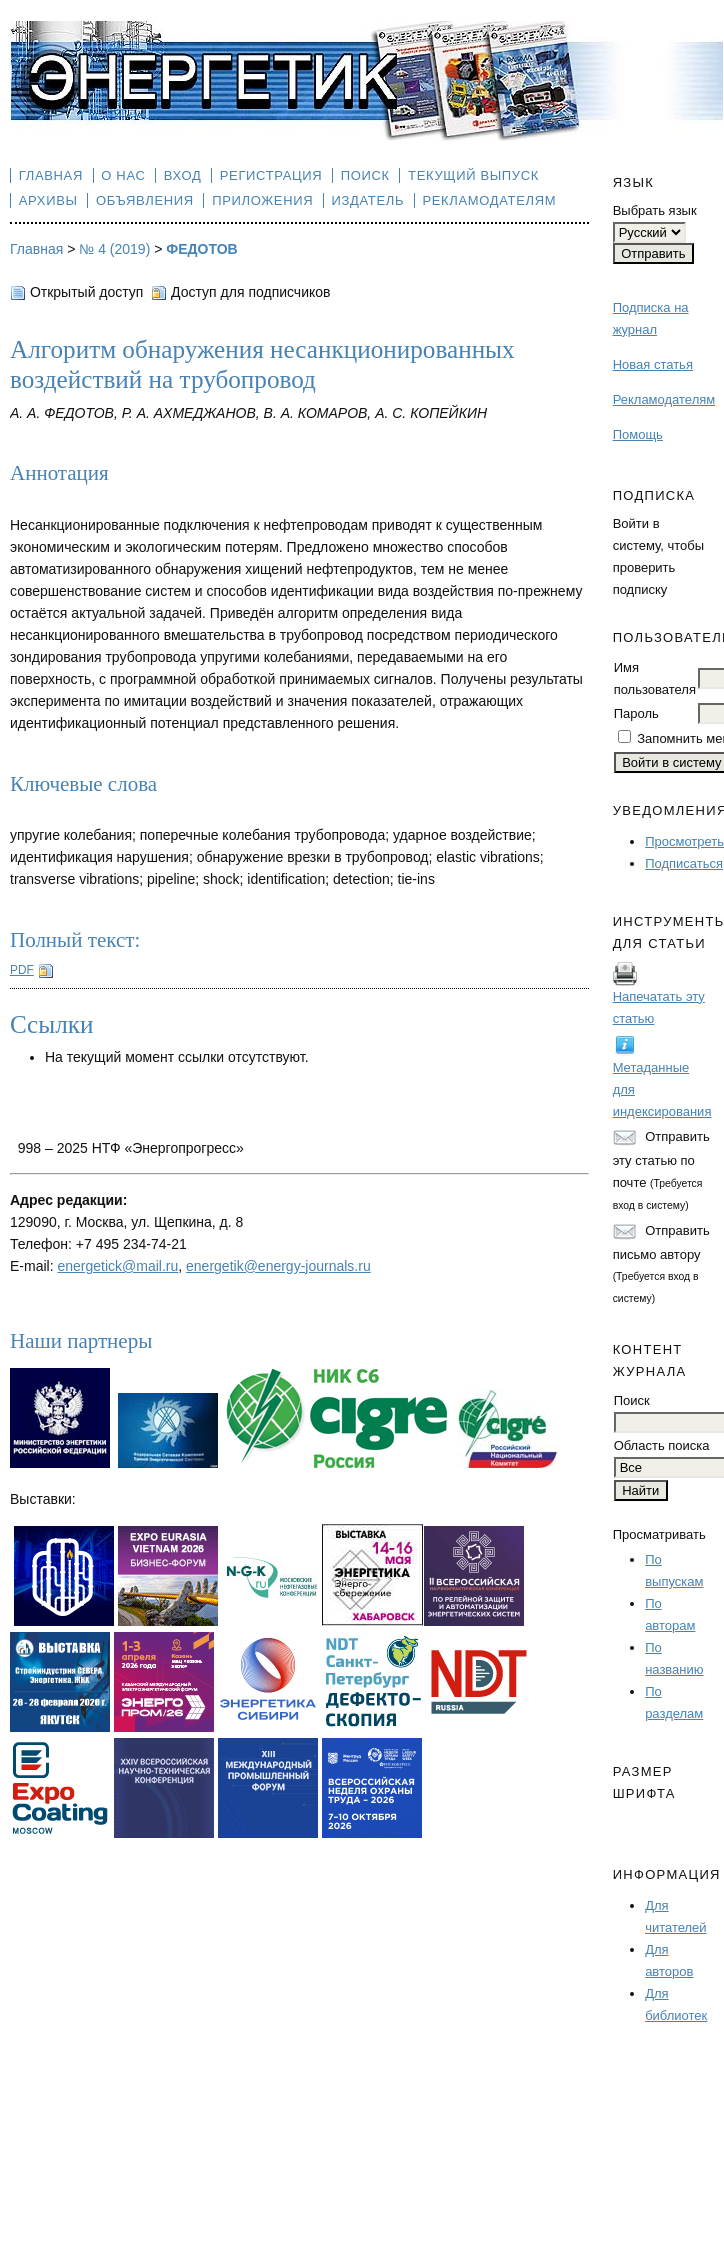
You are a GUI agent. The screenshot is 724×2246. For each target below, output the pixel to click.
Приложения (262, 200)
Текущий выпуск (473, 175)
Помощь (638, 434)
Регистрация (271, 175)
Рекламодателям (664, 399)
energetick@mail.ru (117, 1266)
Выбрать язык (655, 210)
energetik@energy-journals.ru (278, 1266)
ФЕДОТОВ (201, 249)
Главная (51, 175)
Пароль (636, 713)
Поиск (365, 175)
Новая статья (653, 364)
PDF (22, 970)
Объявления (145, 200)
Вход (183, 175)
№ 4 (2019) (114, 249)
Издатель (368, 200)
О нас (123, 175)
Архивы (48, 200)
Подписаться (684, 863)
